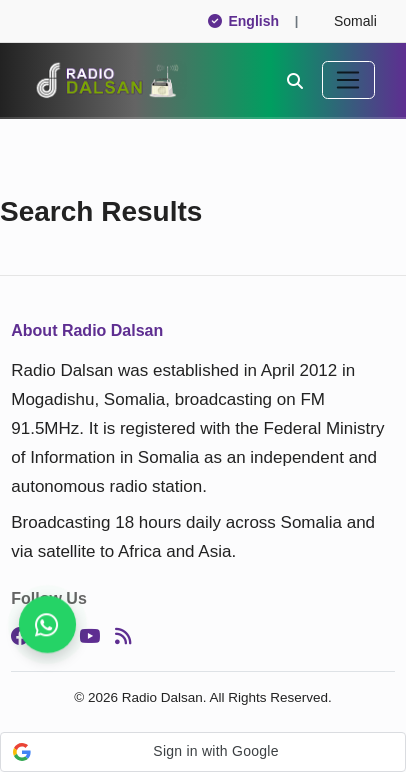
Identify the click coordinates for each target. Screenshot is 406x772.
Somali (346, 21)
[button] (203, 752)
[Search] (295, 80)
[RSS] (123, 637)
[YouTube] (89, 637)
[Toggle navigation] (348, 80)
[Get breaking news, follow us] (47, 624)
